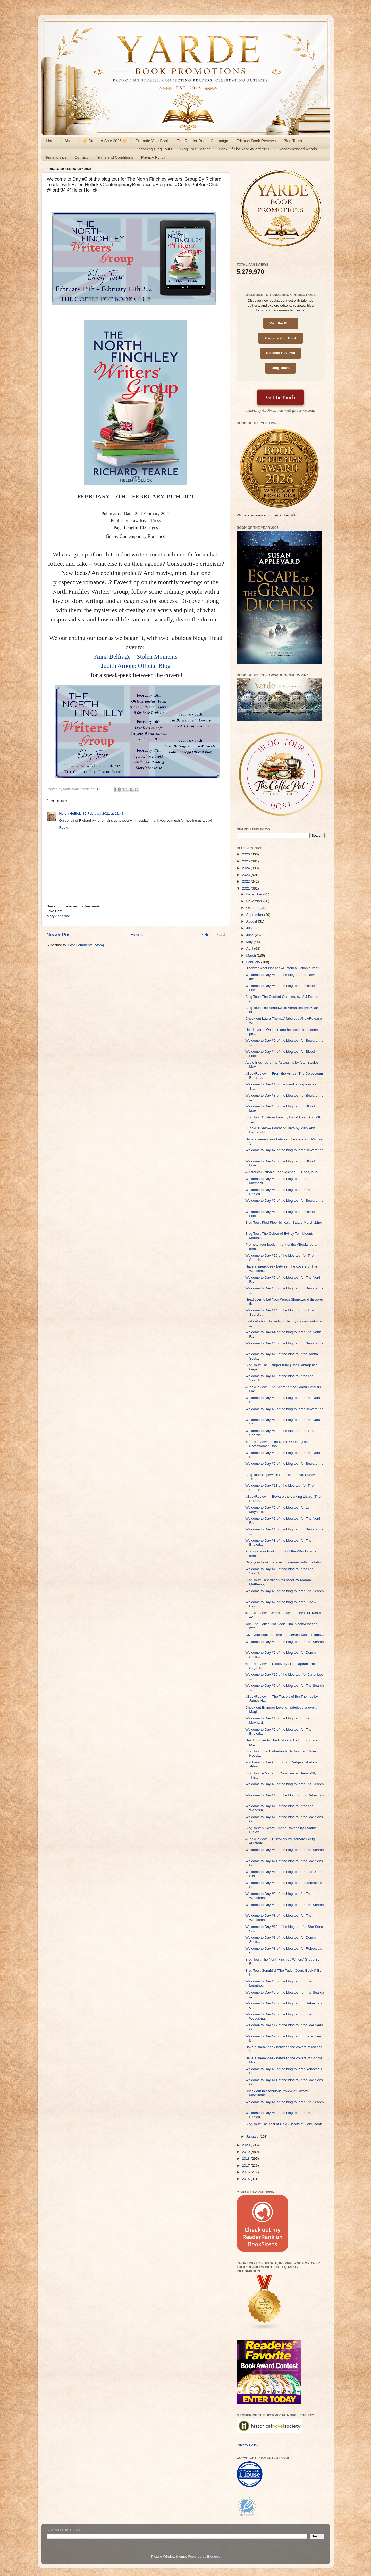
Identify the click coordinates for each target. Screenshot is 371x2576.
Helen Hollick (70, 814)
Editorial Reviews (280, 353)
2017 (246, 2165)
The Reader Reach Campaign (202, 140)
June (250, 935)
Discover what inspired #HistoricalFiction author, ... (284, 968)
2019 (246, 2152)
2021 (246, 888)
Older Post (213, 934)
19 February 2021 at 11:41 (102, 814)
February (253, 962)
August (252, 921)
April (250, 948)
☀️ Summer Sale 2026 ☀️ (105, 140)
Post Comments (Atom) (86, 945)
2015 (246, 2179)
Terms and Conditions (114, 157)
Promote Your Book (152, 140)
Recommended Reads (298, 149)
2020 (246, 2145)
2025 (246, 861)
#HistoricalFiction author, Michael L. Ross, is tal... (283, 1172)
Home (51, 140)
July (250, 928)
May (250, 942)
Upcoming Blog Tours (154, 149)
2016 (246, 2172)
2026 (246, 854)
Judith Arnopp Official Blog (136, 665)
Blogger (213, 2556)
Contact (81, 157)
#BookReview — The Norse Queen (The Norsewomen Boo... (276, 1444)
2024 (246, 868)
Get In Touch (280, 397)
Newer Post (59, 934)
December (254, 894)
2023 (246, 875)
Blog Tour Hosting (195, 149)
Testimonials (56, 157)
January (253, 2136)
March (251, 955)
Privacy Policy (153, 157)
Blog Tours (293, 140)
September (255, 915)
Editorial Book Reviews (256, 140)
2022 (246, 881)
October (253, 908)
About (69, 140)
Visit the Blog (280, 323)
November (254, 901)
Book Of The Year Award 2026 (245, 149)
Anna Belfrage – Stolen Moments (136, 656)
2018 (246, 2158)
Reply (63, 827)
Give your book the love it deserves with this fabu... (284, 1562)
